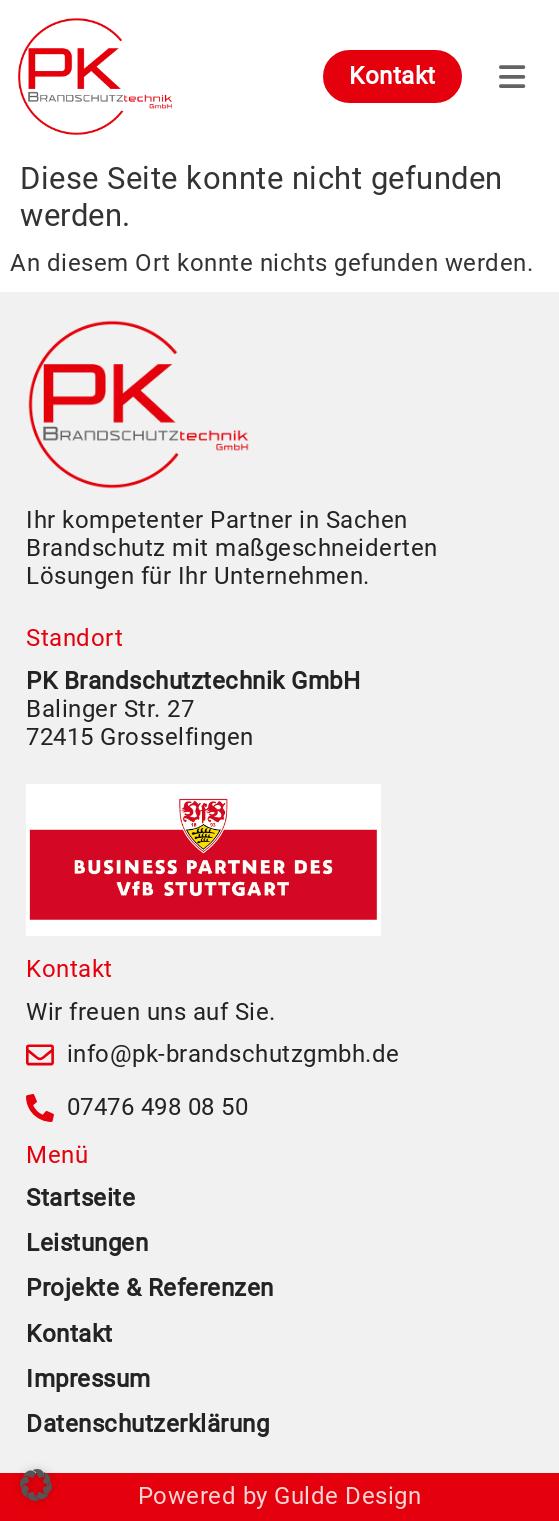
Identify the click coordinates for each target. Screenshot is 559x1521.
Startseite (80, 1198)
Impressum (88, 1379)
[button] (36, 1485)
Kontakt (69, 1334)
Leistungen (87, 1243)
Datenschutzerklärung (147, 1424)
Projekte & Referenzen (150, 1288)
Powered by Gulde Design (280, 1496)
